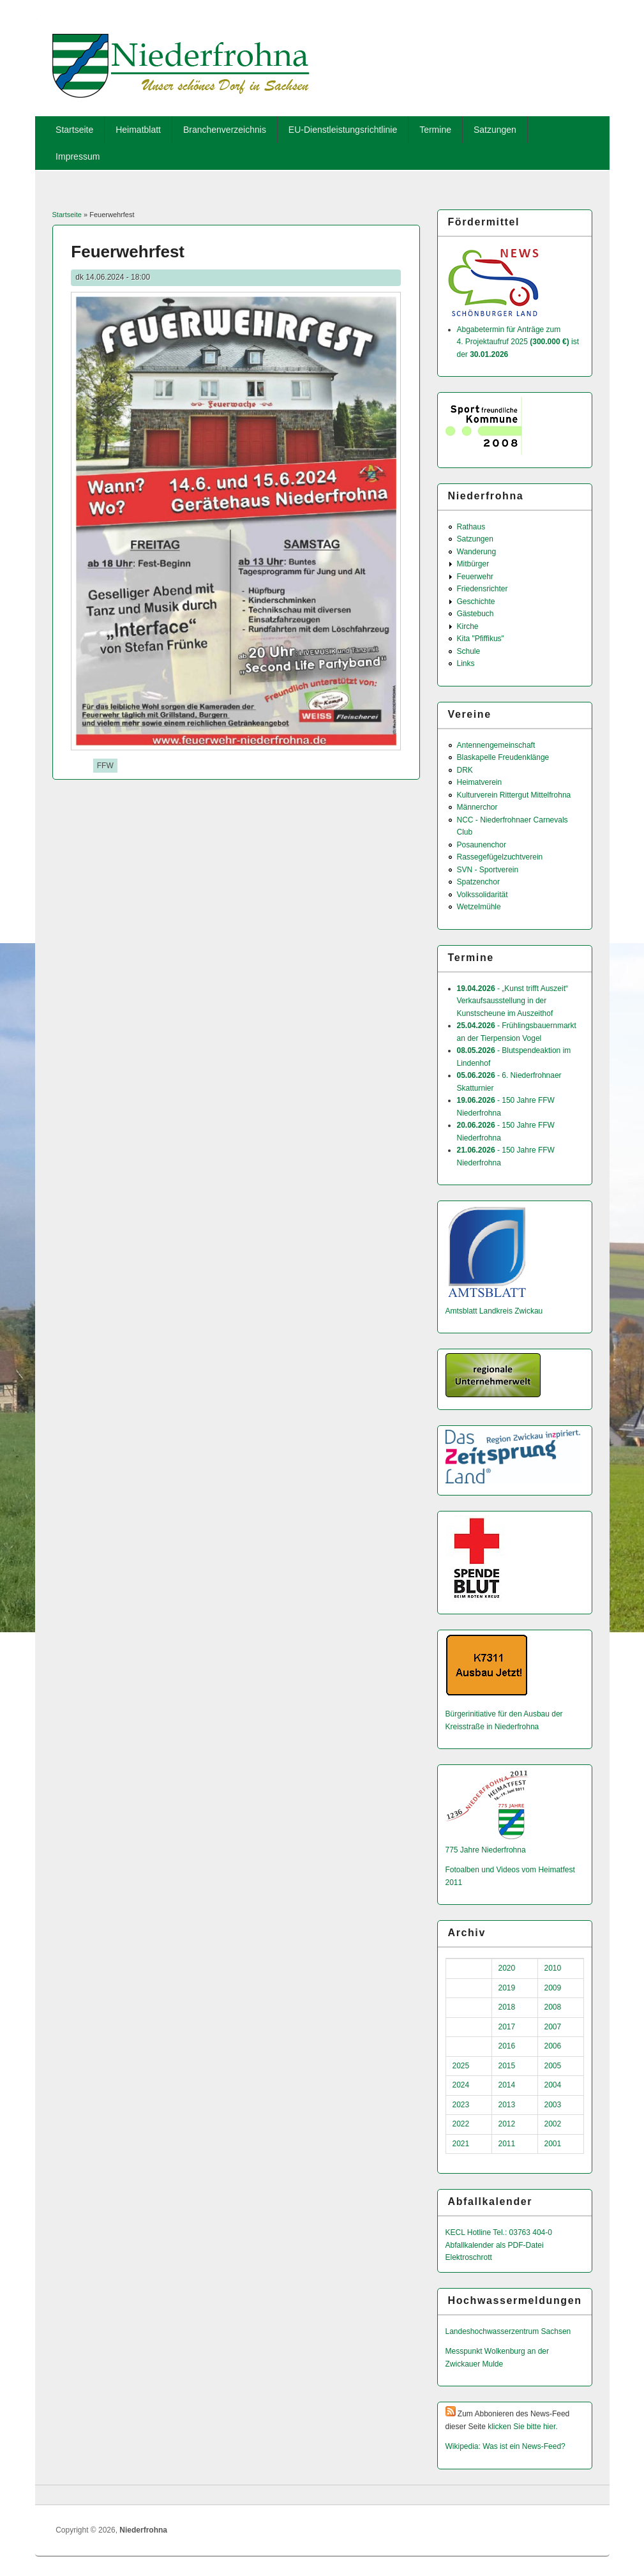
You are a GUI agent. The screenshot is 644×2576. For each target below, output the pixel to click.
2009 (553, 1987)
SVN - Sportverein (488, 869)
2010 (553, 1968)
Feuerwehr (475, 576)
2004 (553, 2084)
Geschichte (476, 601)
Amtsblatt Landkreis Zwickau (494, 1311)
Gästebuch (475, 613)
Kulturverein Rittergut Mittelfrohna (514, 795)
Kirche (468, 626)
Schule (469, 651)
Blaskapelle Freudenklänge (503, 757)
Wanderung (477, 551)
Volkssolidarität (482, 894)
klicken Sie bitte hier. (522, 2426)
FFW (105, 765)
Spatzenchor (478, 881)
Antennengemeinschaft (496, 745)
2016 (507, 2046)
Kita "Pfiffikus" (480, 638)
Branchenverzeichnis (224, 130)
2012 (507, 2123)
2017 (507, 2026)
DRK (465, 770)
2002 (553, 2123)
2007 (553, 2026)
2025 (461, 2065)
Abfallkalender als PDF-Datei (495, 2245)
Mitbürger (473, 563)
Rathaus (471, 526)
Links (466, 663)
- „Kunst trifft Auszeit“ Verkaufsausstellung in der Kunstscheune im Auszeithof (513, 1001)
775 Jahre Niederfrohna (486, 1849)
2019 (507, 1987)
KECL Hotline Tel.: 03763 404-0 (499, 2232)
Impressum (78, 156)
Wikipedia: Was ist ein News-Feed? (505, 2446)
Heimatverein (479, 782)
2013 (507, 2104)
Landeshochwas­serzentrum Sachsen (508, 2331)
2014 (507, 2084)
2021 (461, 2143)
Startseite (74, 130)
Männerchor (477, 807)
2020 (507, 1968)
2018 (507, 2007)
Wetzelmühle (479, 906)
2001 (553, 2143)
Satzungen (495, 130)
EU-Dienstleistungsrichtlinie (342, 130)
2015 (507, 2065)
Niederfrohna (143, 2530)
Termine (435, 130)
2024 (461, 2084)
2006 (553, 2046)
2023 (461, 2104)
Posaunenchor (481, 844)
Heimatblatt (138, 130)
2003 (553, 2104)
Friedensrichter (482, 588)
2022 (461, 2123)
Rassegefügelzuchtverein (500, 856)
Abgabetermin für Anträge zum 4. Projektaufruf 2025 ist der (518, 342)
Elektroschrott (469, 2257)
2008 (553, 2007)
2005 (553, 2065)
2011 (507, 2143)
